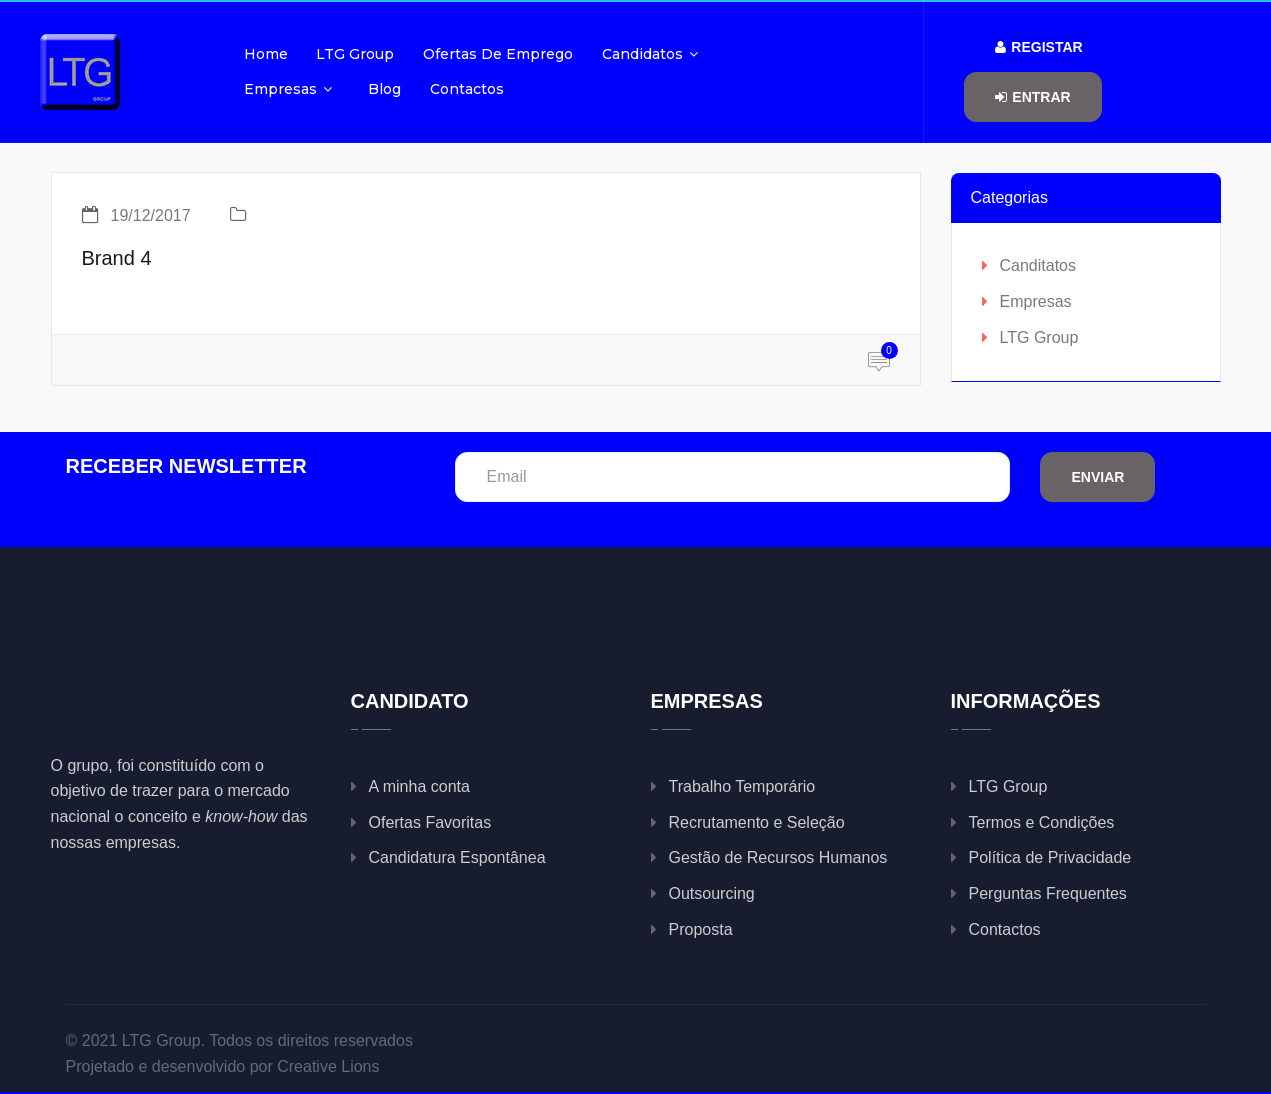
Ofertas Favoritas (430, 822)
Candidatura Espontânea (457, 857)
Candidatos (650, 54)
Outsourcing (712, 893)
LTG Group (355, 54)
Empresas (288, 89)
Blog (384, 89)
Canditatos (1038, 265)
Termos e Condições (1042, 822)
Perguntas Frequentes (1048, 893)
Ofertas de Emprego (498, 54)
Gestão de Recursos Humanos (778, 857)
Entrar (1032, 97)
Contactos (467, 89)
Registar (1038, 47)
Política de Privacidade (1050, 857)
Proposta (701, 929)
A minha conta (419, 786)
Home (266, 54)
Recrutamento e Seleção (757, 822)
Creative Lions (328, 1066)
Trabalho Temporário (742, 786)
